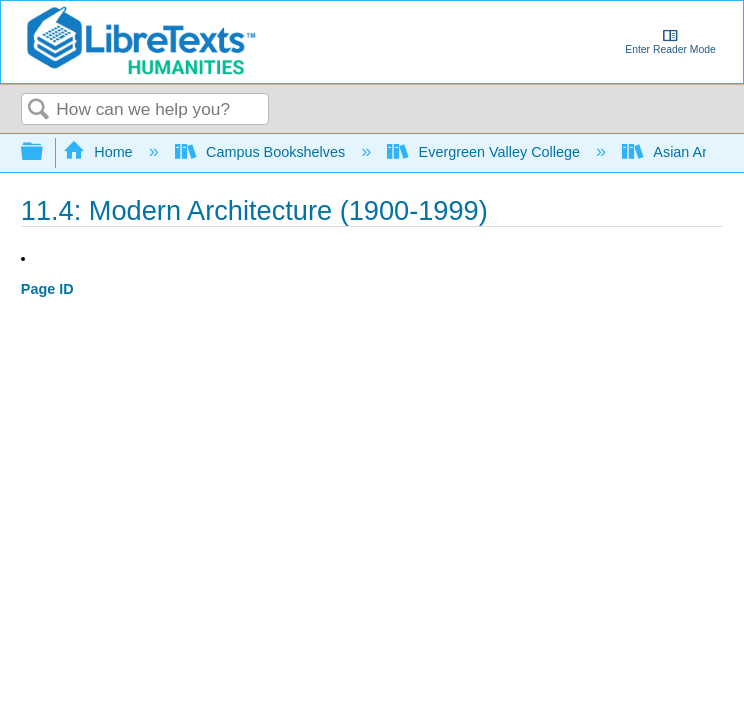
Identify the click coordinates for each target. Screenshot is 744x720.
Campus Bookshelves (262, 152)
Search (39, 110)
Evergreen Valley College (485, 152)
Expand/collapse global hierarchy (45, 152)
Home (100, 152)
